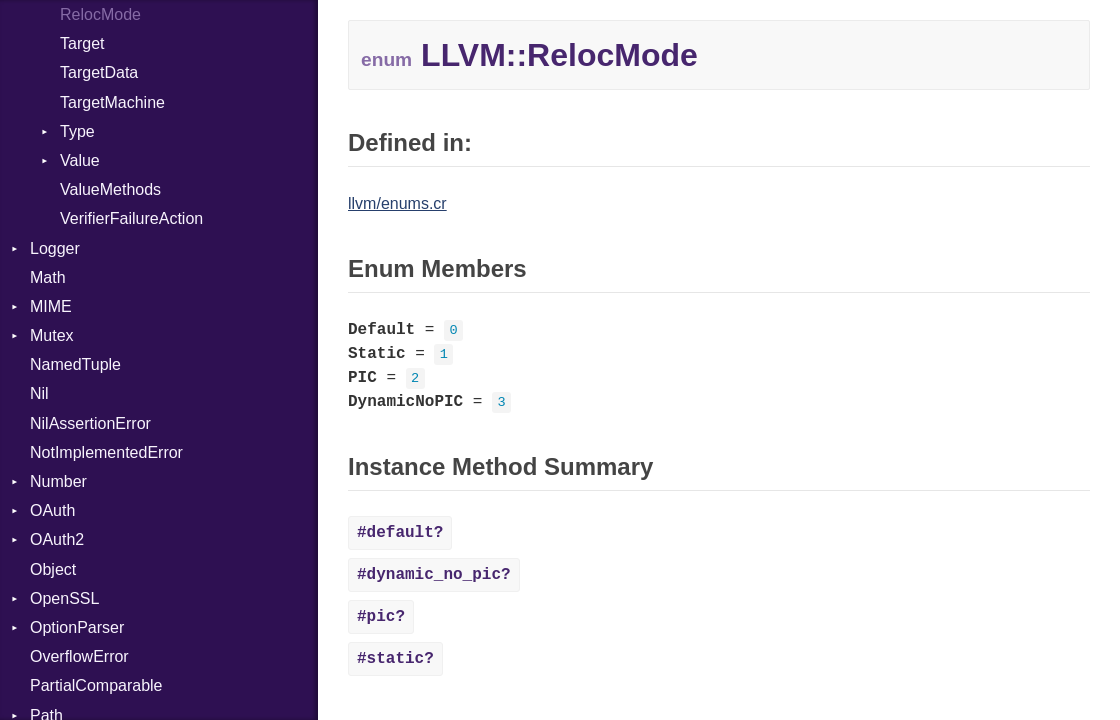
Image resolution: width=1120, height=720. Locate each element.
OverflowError (79, 656)
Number (58, 481)
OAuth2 (57, 539)
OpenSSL (64, 598)
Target (82, 43)
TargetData (99, 72)
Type (77, 131)
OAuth (52, 510)
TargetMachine (112, 102)
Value (80, 160)
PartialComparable (96, 685)
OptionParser (77, 627)
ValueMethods (110, 189)
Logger (55, 248)
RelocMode (100, 14)
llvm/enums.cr (397, 203)
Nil (39, 393)
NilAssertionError (90, 423)
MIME (51, 306)
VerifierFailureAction (131, 218)
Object (53, 569)
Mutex (52, 335)
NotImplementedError (106, 452)
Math (48, 277)
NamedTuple (75, 364)
